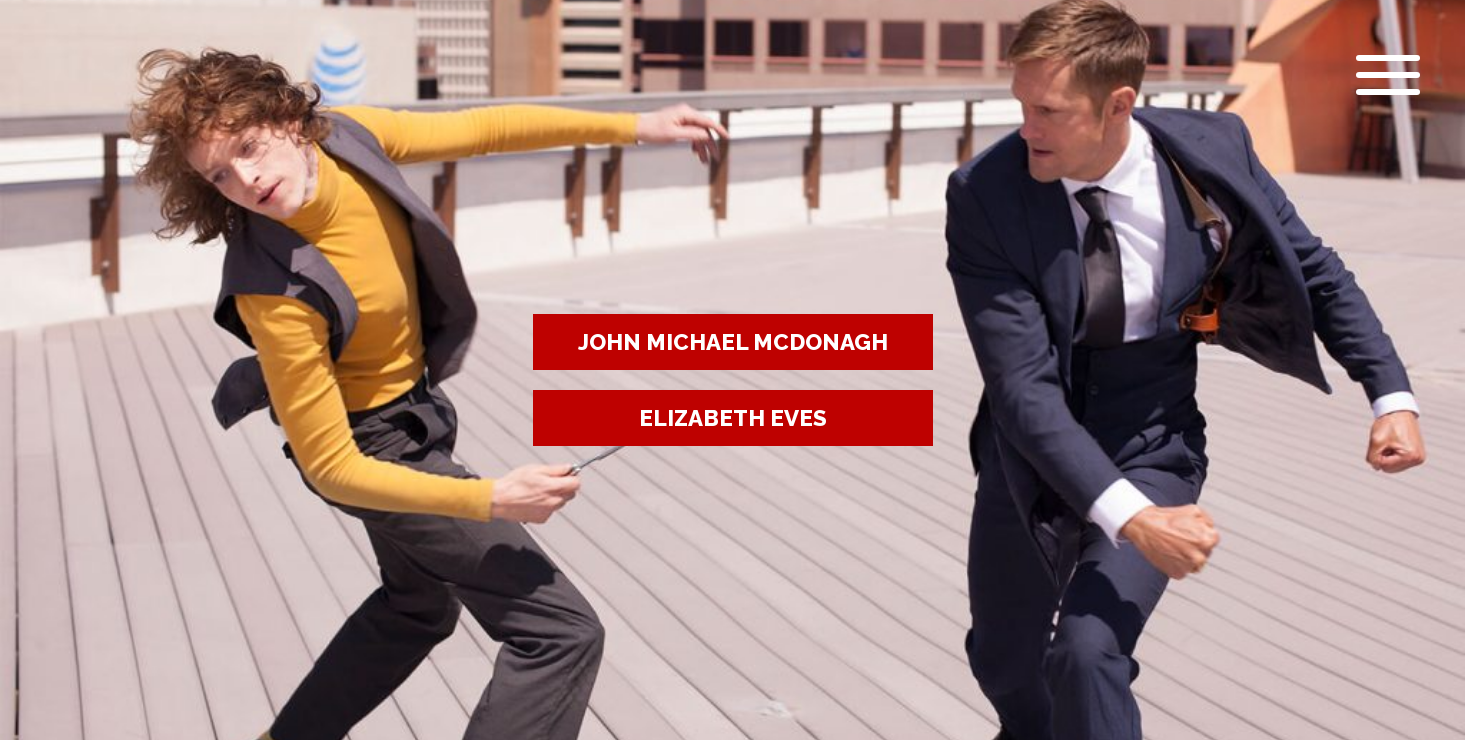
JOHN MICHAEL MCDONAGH (733, 342)
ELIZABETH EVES (733, 418)
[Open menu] (1383, 75)
